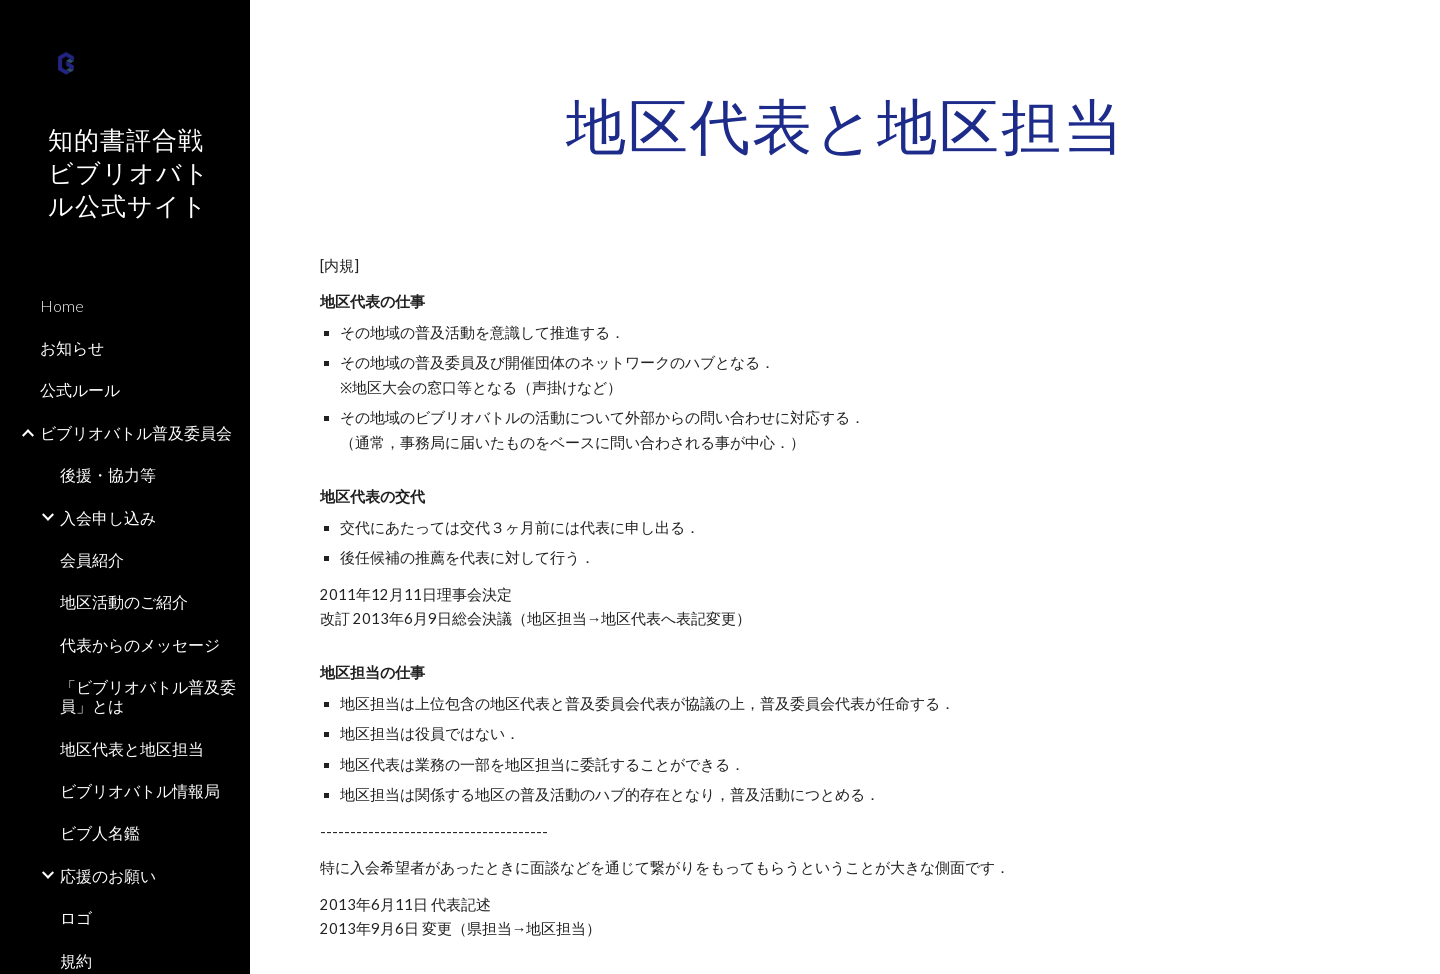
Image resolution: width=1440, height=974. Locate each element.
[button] (1416, 28)
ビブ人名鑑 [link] (100, 832)
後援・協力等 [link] (108, 474)
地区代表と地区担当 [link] (132, 748)
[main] (845, 125)
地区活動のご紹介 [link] (124, 601)
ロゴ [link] (76, 917)
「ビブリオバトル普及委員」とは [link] (148, 696)
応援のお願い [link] (108, 875)
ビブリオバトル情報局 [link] (140, 790)
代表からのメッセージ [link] (140, 644)
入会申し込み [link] (108, 517)
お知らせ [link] (72, 347)
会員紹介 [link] (92, 559)
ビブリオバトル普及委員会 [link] (136, 432)
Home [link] (62, 305)
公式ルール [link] (80, 389)
